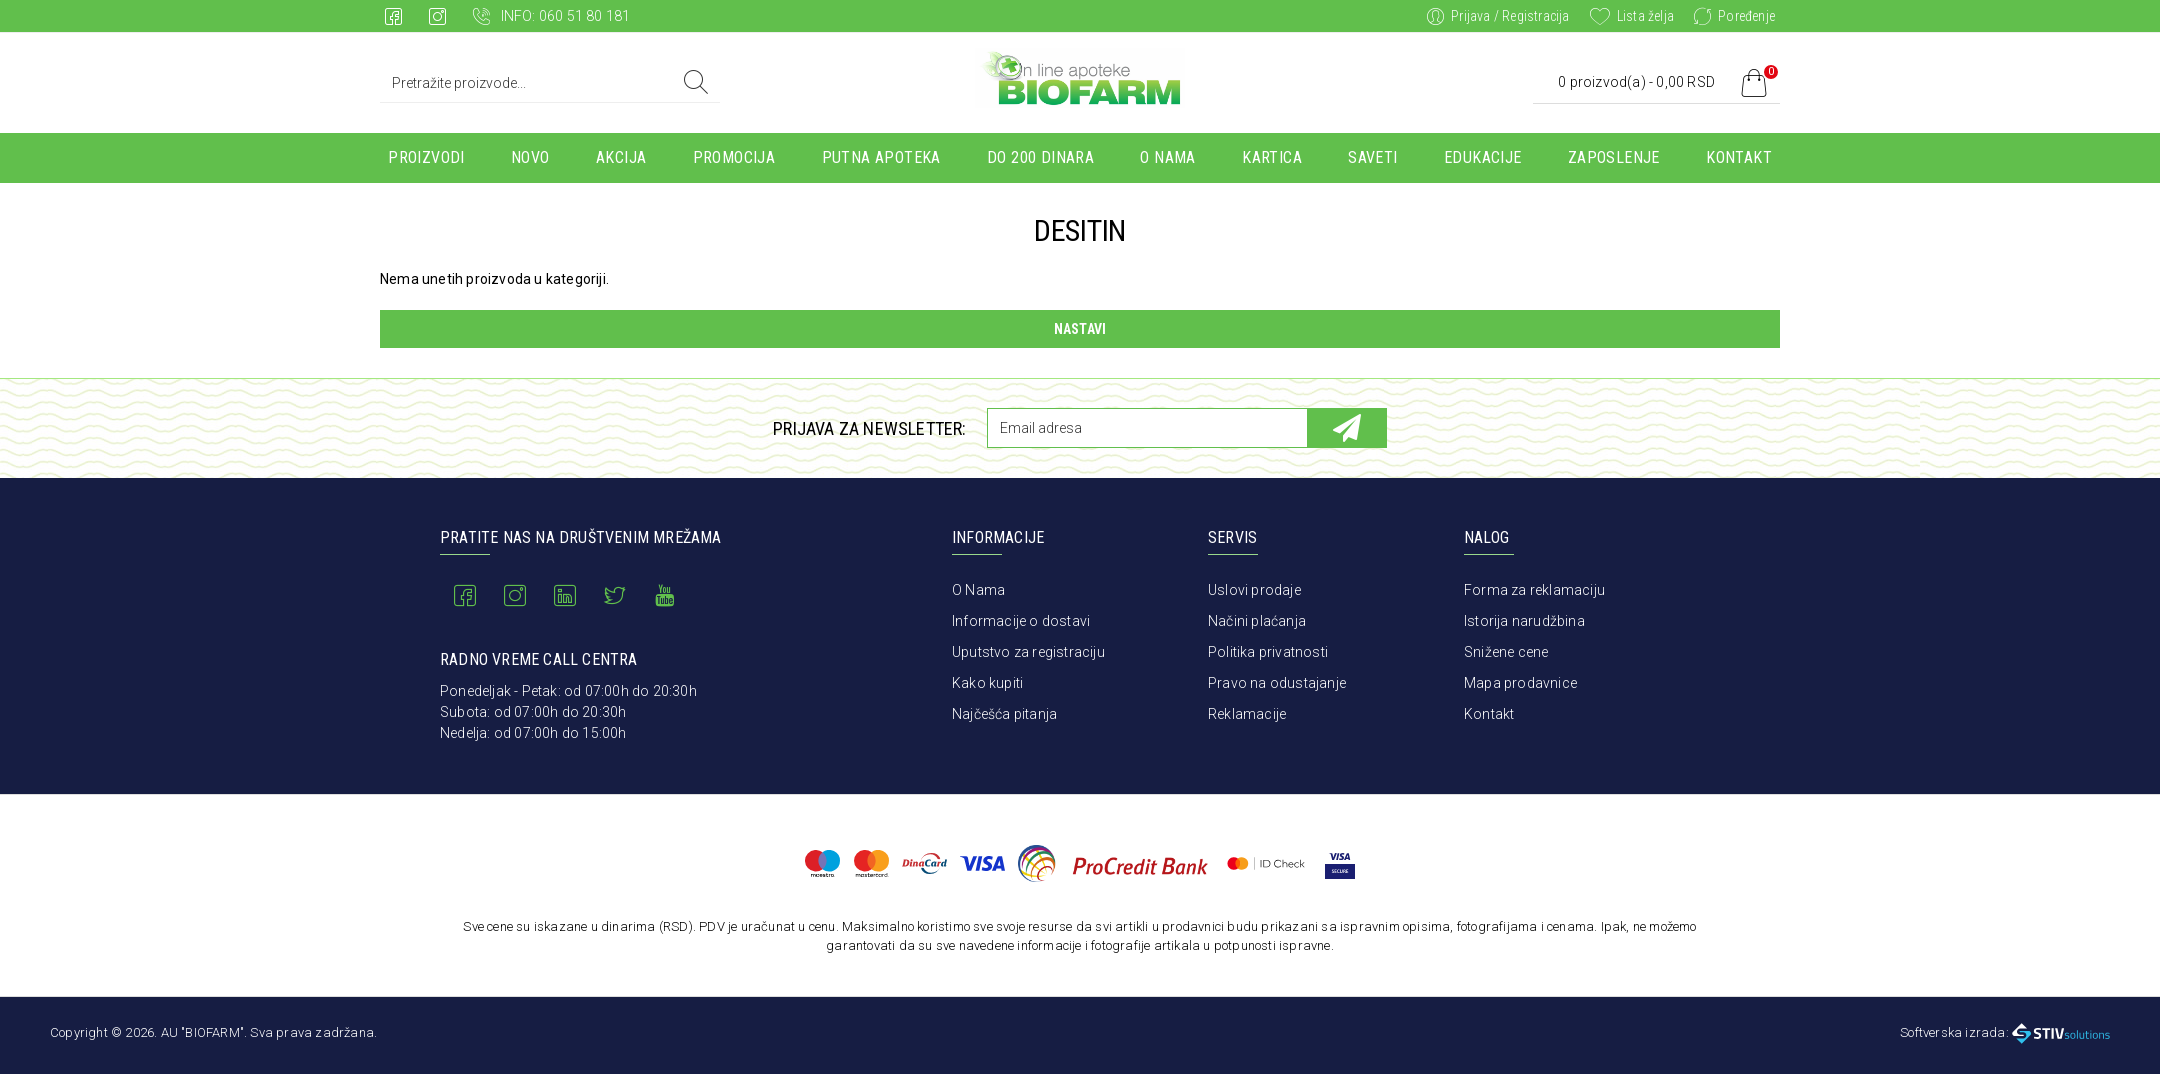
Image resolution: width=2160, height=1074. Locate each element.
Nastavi (1080, 329)
